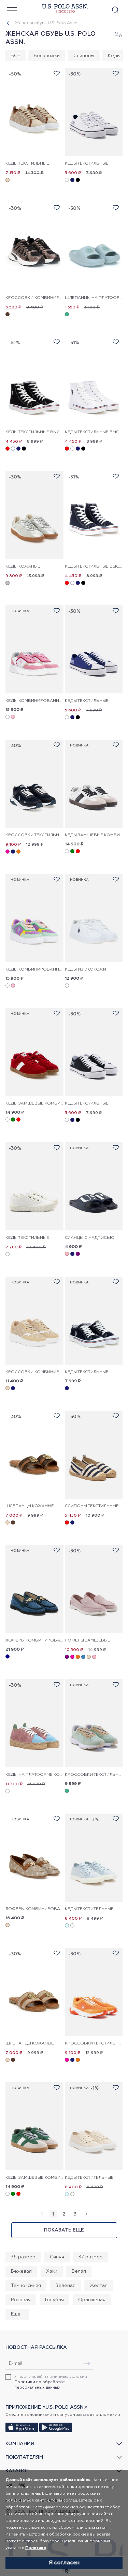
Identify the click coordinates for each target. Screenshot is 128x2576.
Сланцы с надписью (89, 1238)
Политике (35, 2548)
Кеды (114, 55)
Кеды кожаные (22, 567)
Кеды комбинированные (34, 701)
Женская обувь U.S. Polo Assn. (47, 23)
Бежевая (21, 2271)
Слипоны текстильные (92, 1506)
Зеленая (65, 2285)
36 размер (23, 2257)
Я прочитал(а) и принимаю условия (50, 2382)
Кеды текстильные (27, 164)
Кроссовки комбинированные (34, 298)
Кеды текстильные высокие (34, 432)
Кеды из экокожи (85, 969)
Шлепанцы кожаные (29, 1506)
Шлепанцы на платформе (94, 298)
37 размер (91, 2257)
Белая (79, 2271)
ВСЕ (15, 55)
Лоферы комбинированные (34, 1640)
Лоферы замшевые (87, 1640)
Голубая (54, 2299)
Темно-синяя (26, 2285)
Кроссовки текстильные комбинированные (34, 835)
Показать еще (64, 2230)
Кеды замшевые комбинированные (94, 835)
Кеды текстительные (89, 1909)
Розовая (21, 2299)
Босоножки (47, 55)
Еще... (17, 2314)
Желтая (99, 2285)
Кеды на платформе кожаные (34, 1775)
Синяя (57, 2257)
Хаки (51, 2271)
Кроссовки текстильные (94, 1775)
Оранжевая (91, 2299)
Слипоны (83, 55)
